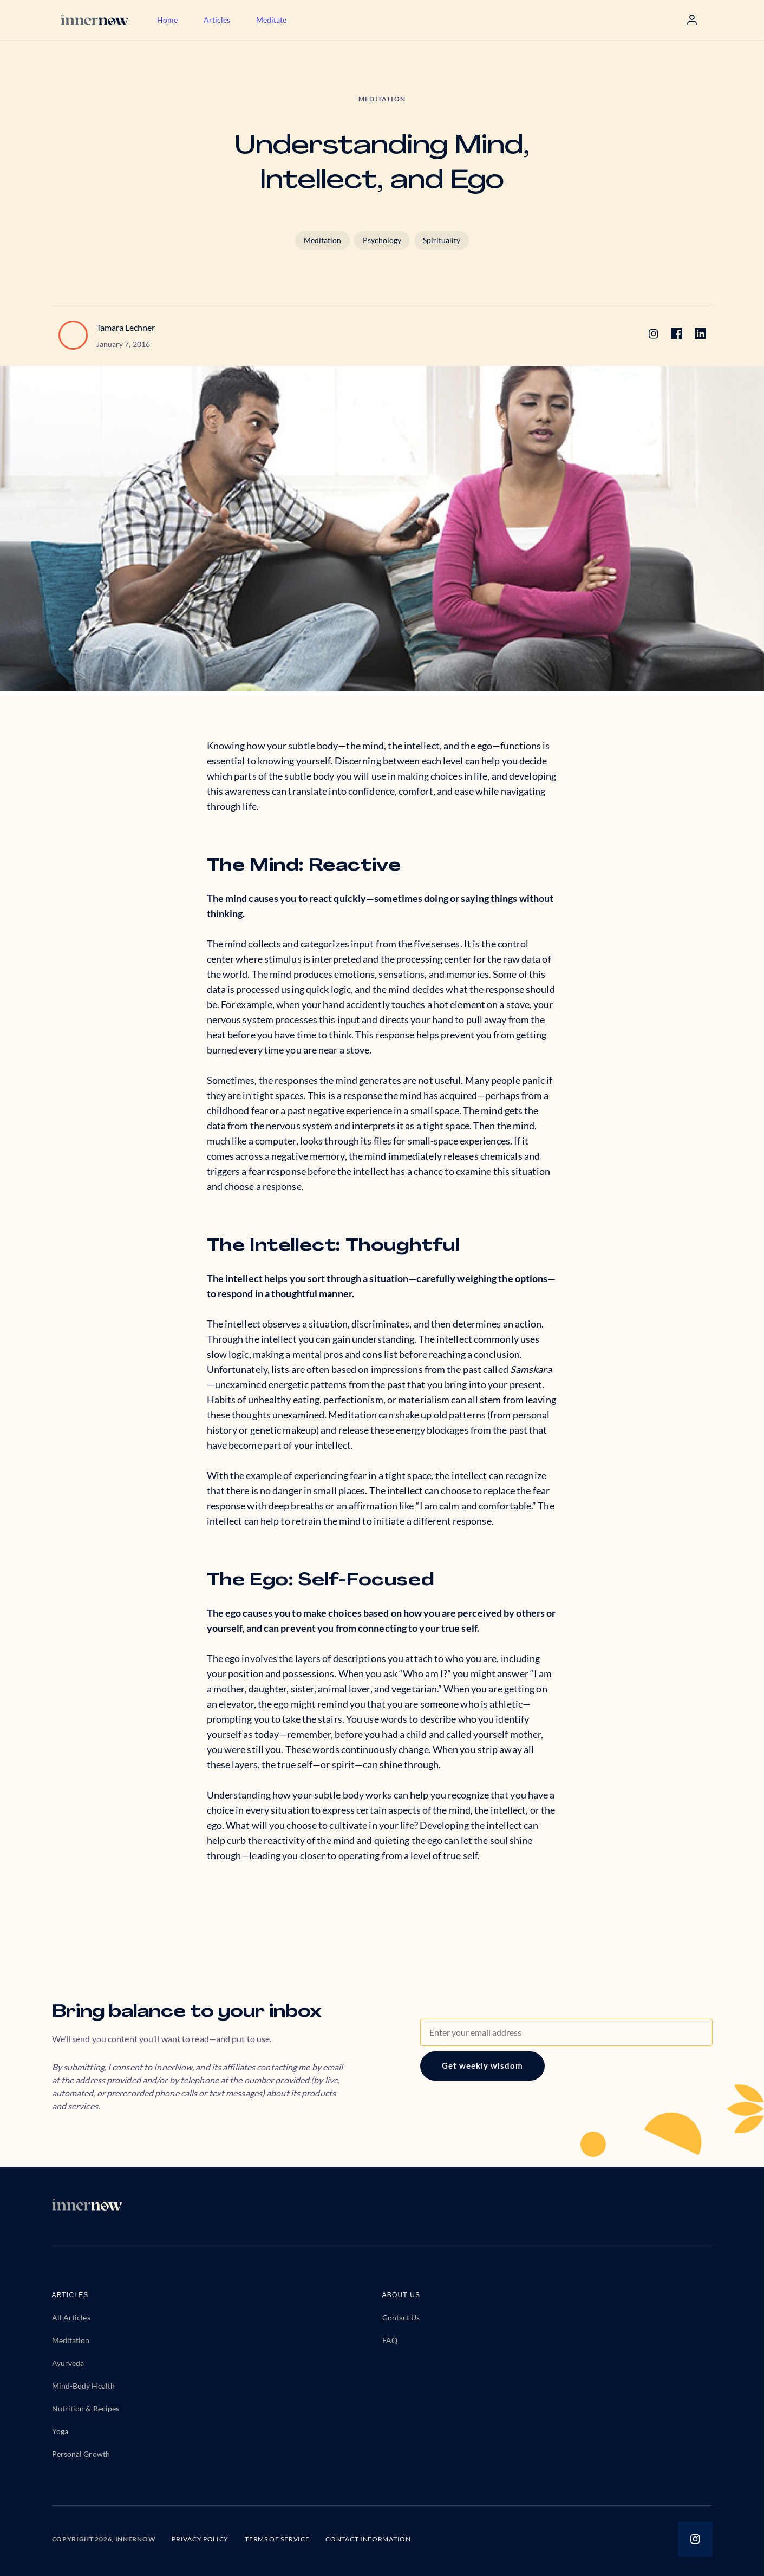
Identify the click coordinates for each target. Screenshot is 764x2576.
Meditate (271, 19)
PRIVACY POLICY (200, 2539)
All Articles (71, 2317)
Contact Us (401, 2317)
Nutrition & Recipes (86, 2408)
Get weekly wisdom (482, 2065)
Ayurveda (68, 2363)
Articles (217, 19)
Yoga (60, 2431)
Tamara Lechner (125, 327)
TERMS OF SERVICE (277, 2539)
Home (167, 19)
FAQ (389, 2340)
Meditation (322, 240)
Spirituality (441, 240)
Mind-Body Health (83, 2385)
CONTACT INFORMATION (367, 2539)
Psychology (382, 240)
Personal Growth (81, 2454)
